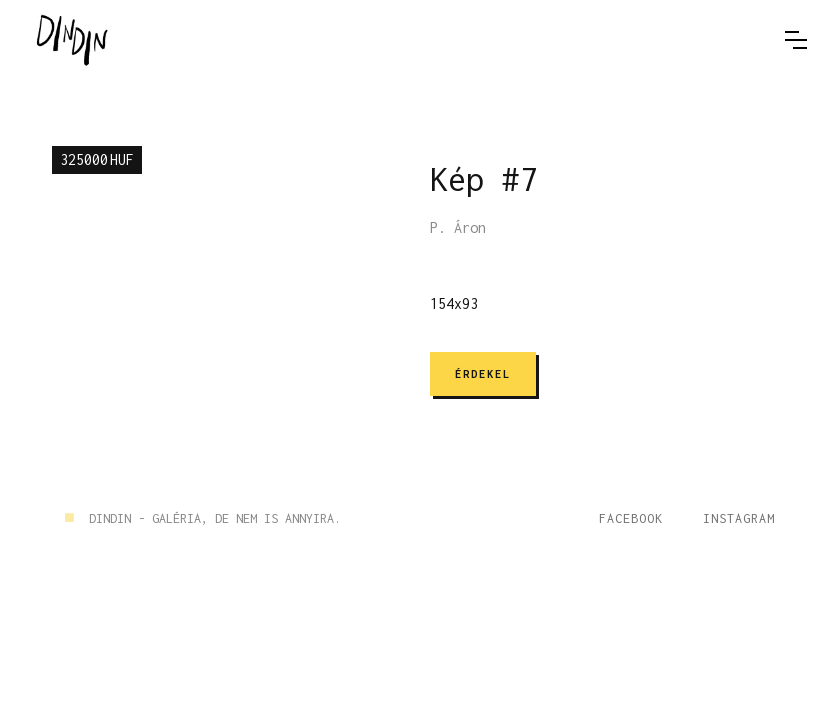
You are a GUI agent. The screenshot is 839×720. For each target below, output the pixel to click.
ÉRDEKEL (483, 374)
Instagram (739, 518)
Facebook (631, 518)
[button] (796, 40)
